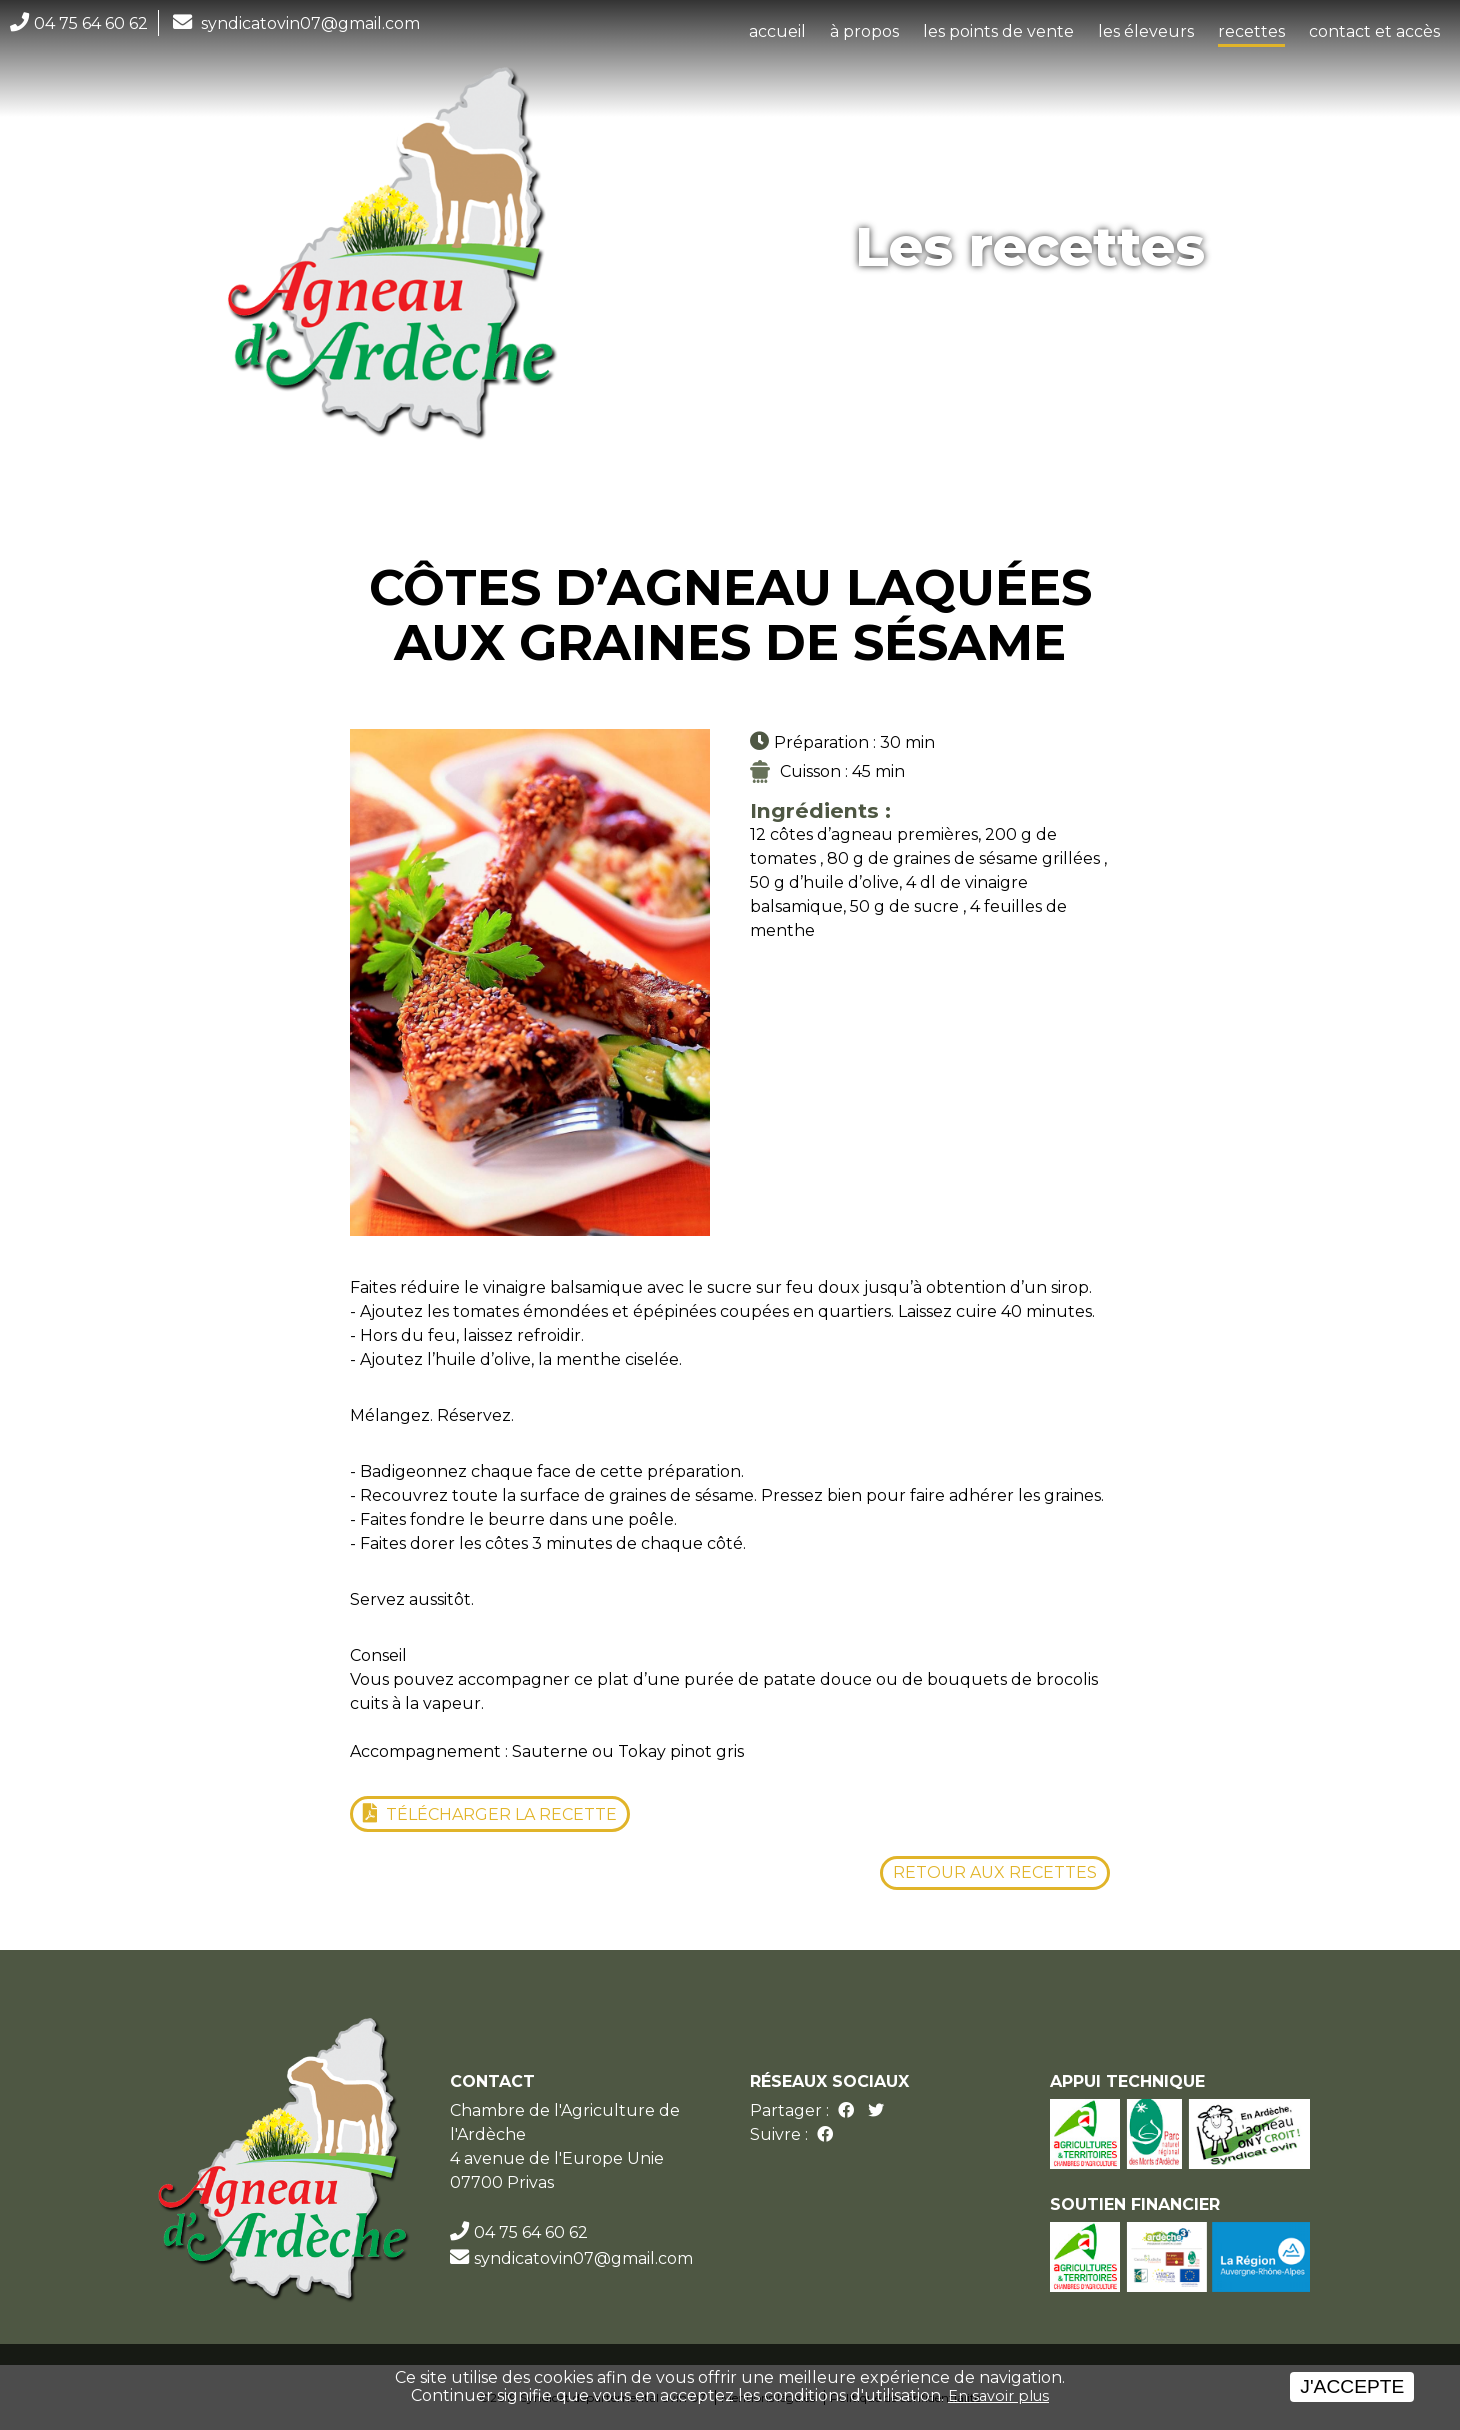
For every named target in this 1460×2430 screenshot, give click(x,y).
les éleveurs (1146, 31)
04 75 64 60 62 (91, 23)
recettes (1251, 31)
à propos (864, 31)
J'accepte (1352, 2386)
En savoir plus (998, 2396)
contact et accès (1374, 31)
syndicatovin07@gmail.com (310, 23)
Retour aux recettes (995, 1872)
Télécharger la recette (499, 1814)
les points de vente (998, 31)
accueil (777, 31)
